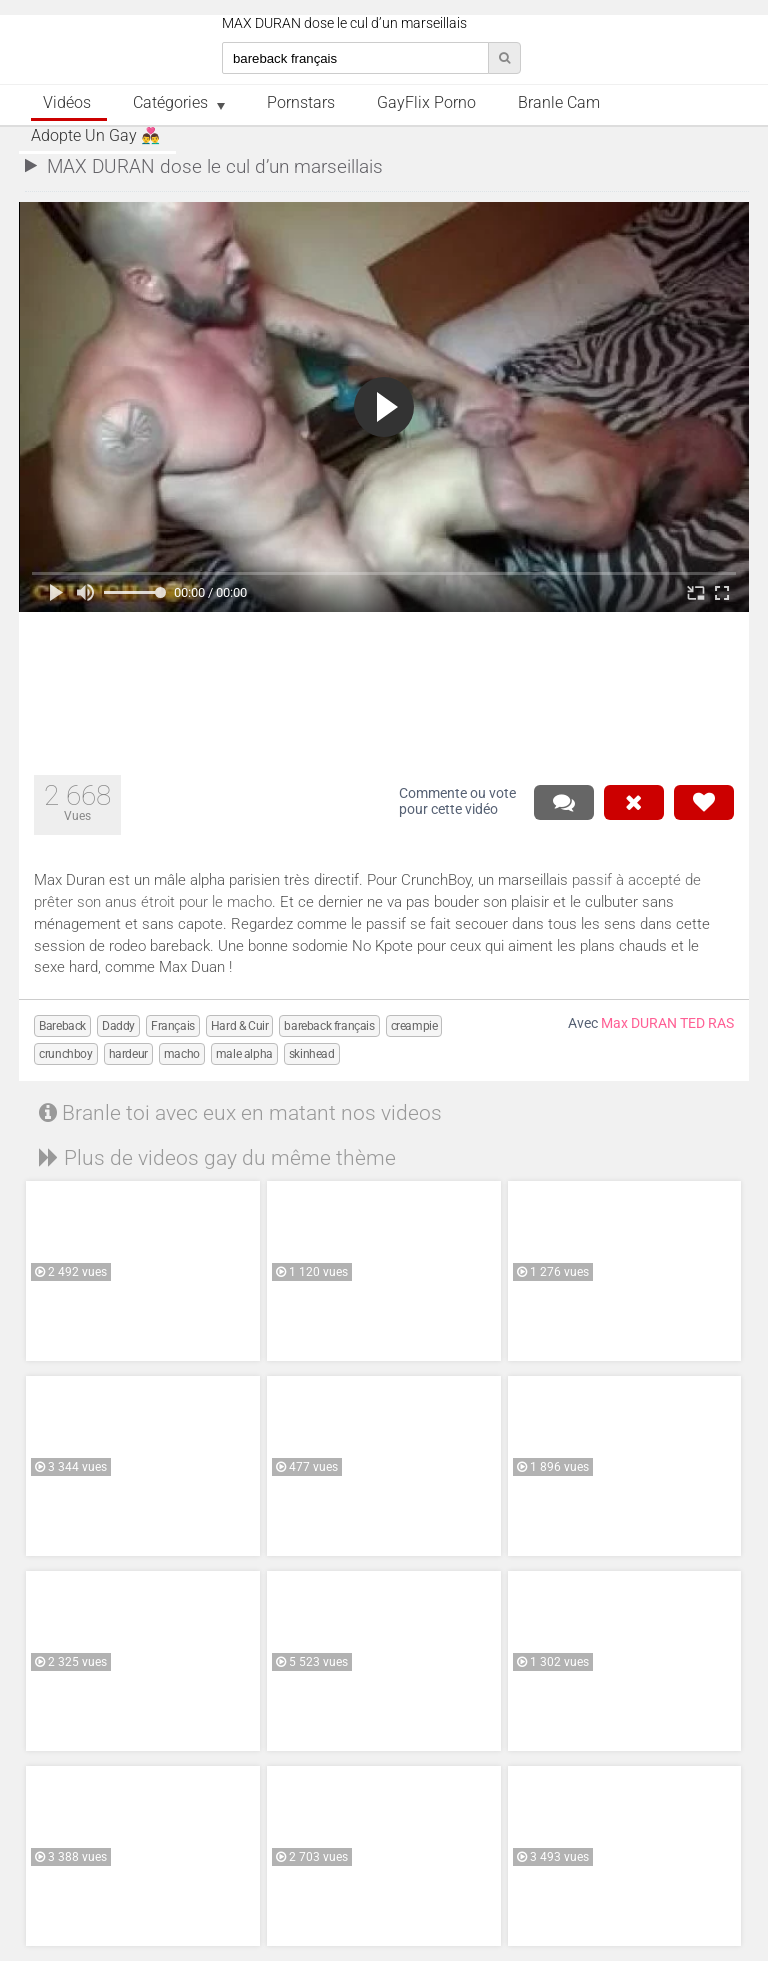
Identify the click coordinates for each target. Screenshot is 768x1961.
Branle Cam (559, 103)
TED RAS (707, 1023)
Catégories (170, 103)
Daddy (118, 1026)
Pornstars (301, 103)
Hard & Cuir (240, 1026)
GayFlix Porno (426, 103)
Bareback (62, 1026)
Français (173, 1026)
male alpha (244, 1054)
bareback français (329, 1026)
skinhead (312, 1054)
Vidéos (67, 103)
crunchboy (65, 1054)
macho (182, 1054)
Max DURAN (639, 1023)
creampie (414, 1026)
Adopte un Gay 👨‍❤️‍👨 (95, 136)
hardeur (128, 1054)
